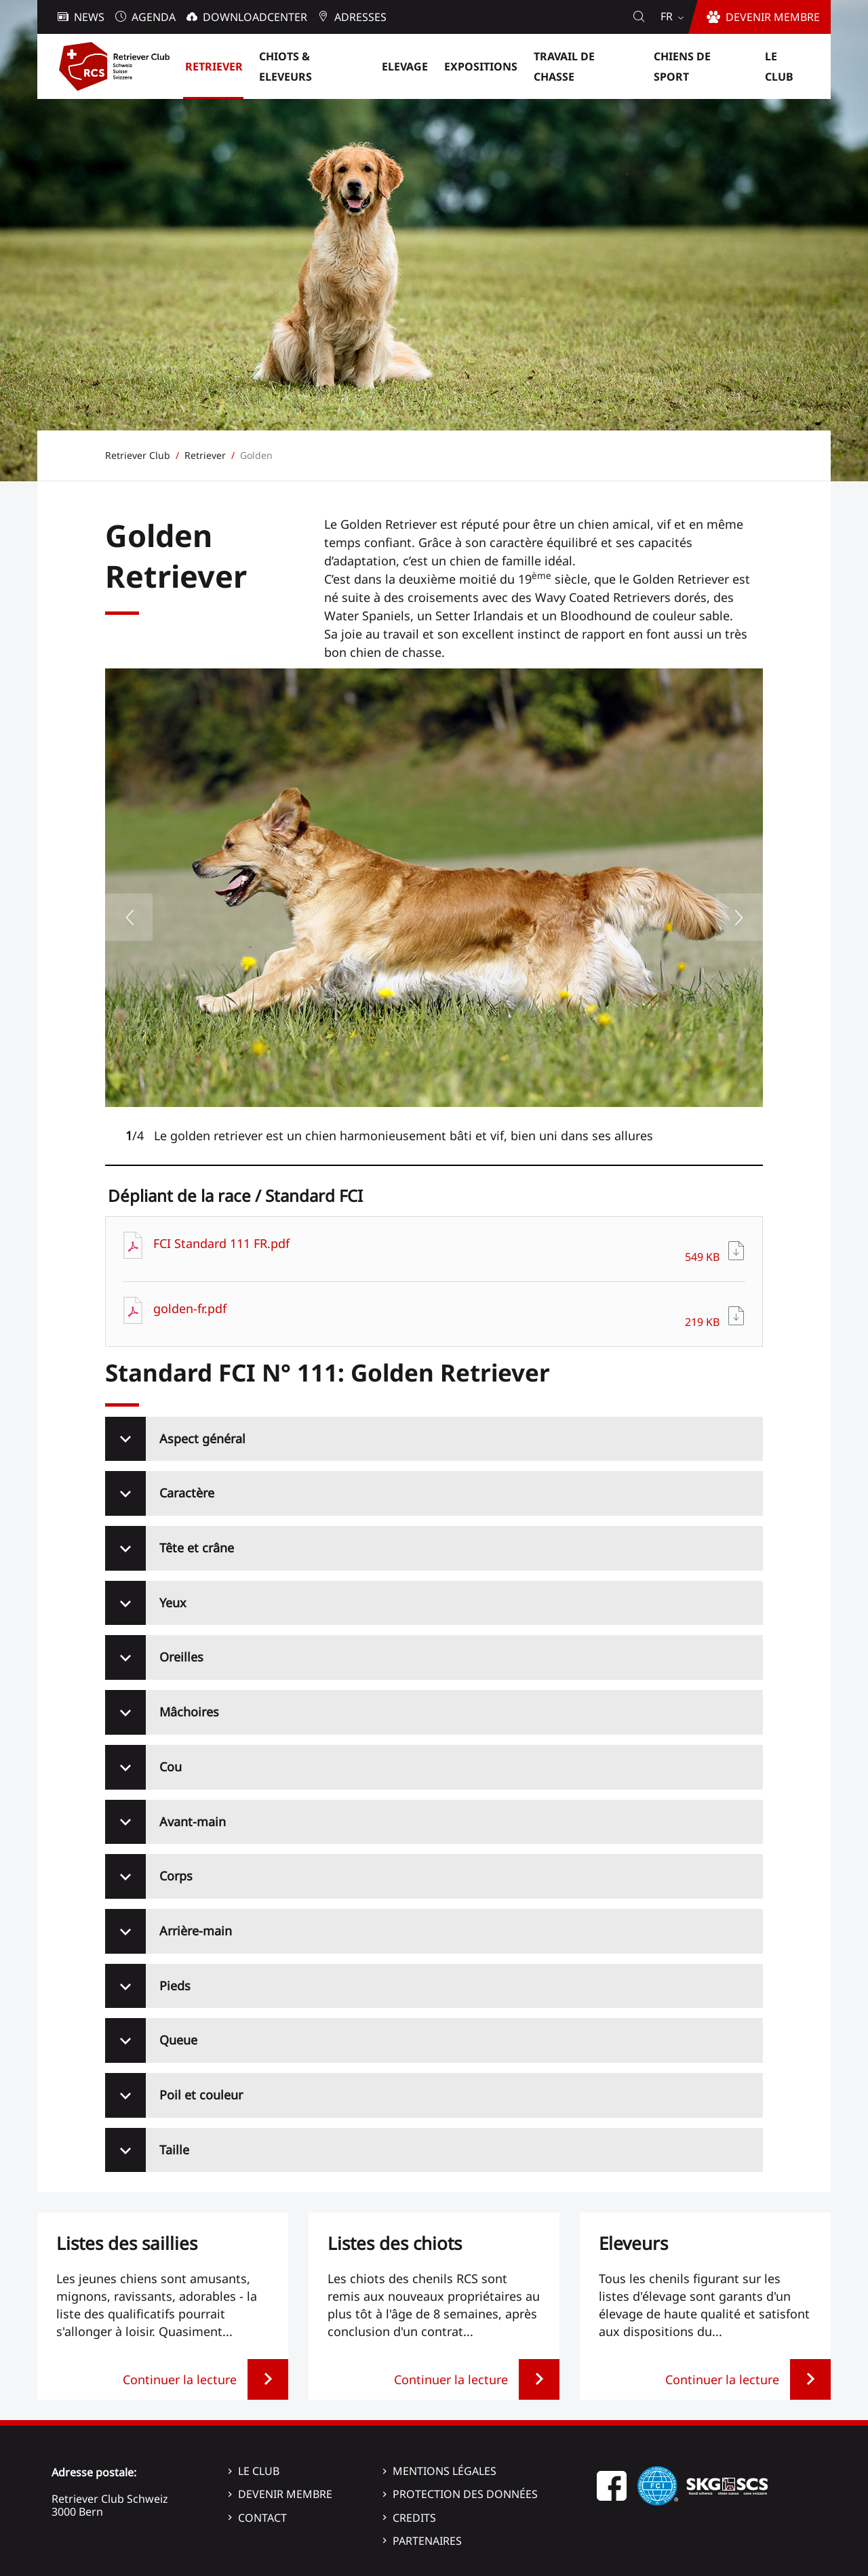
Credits (414, 2517)
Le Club (258, 2470)
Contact (262, 2517)
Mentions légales (444, 2470)
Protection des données (465, 2494)
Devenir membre (285, 2494)
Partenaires (427, 2540)
